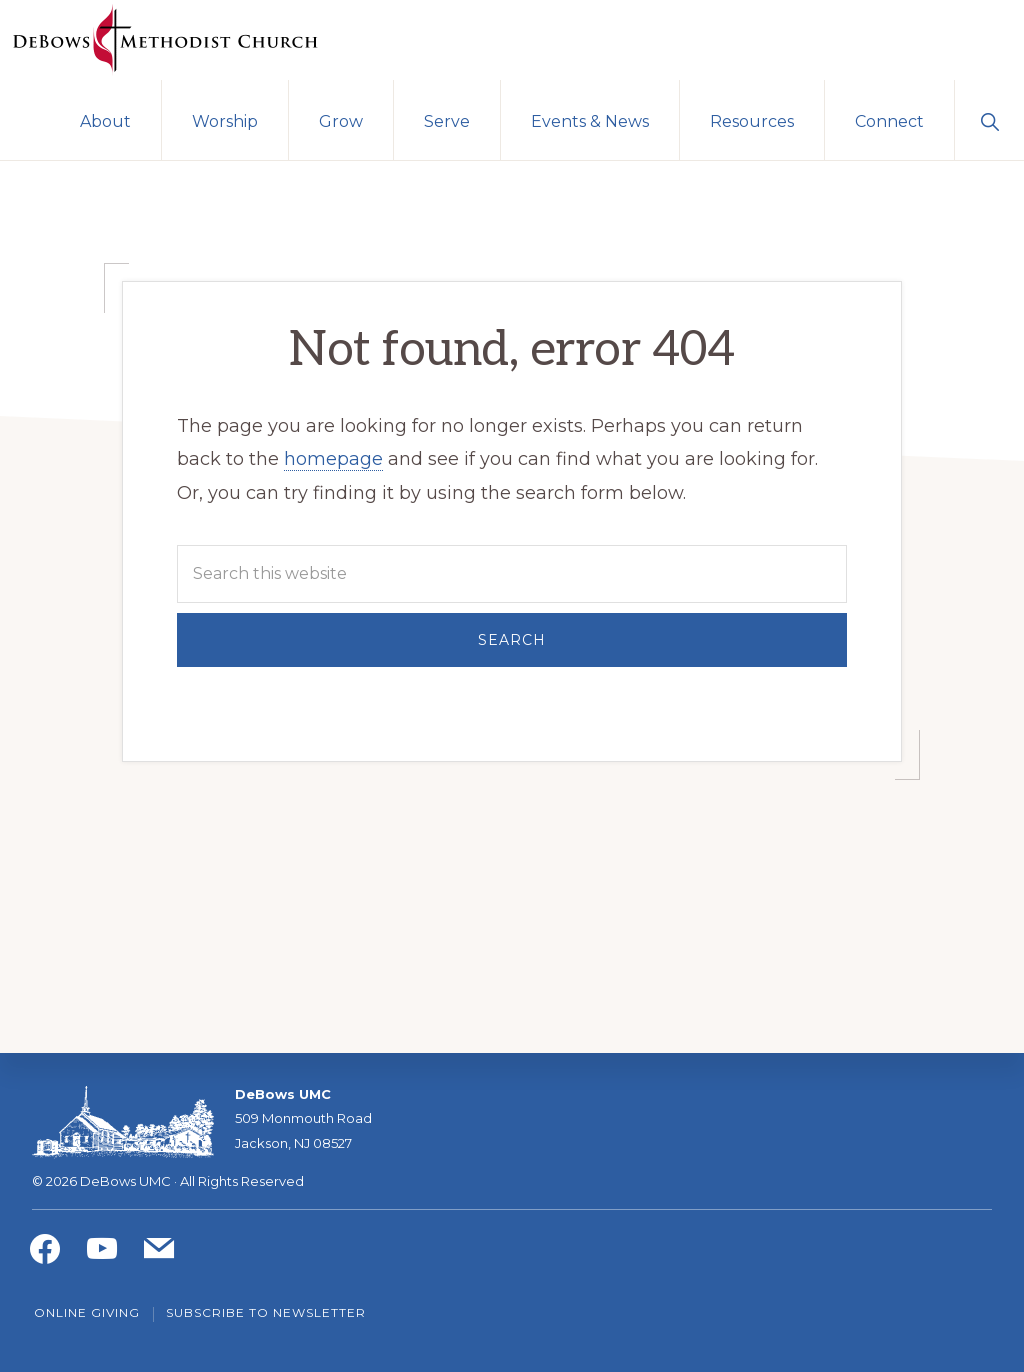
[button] (989, 120)
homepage (333, 459)
